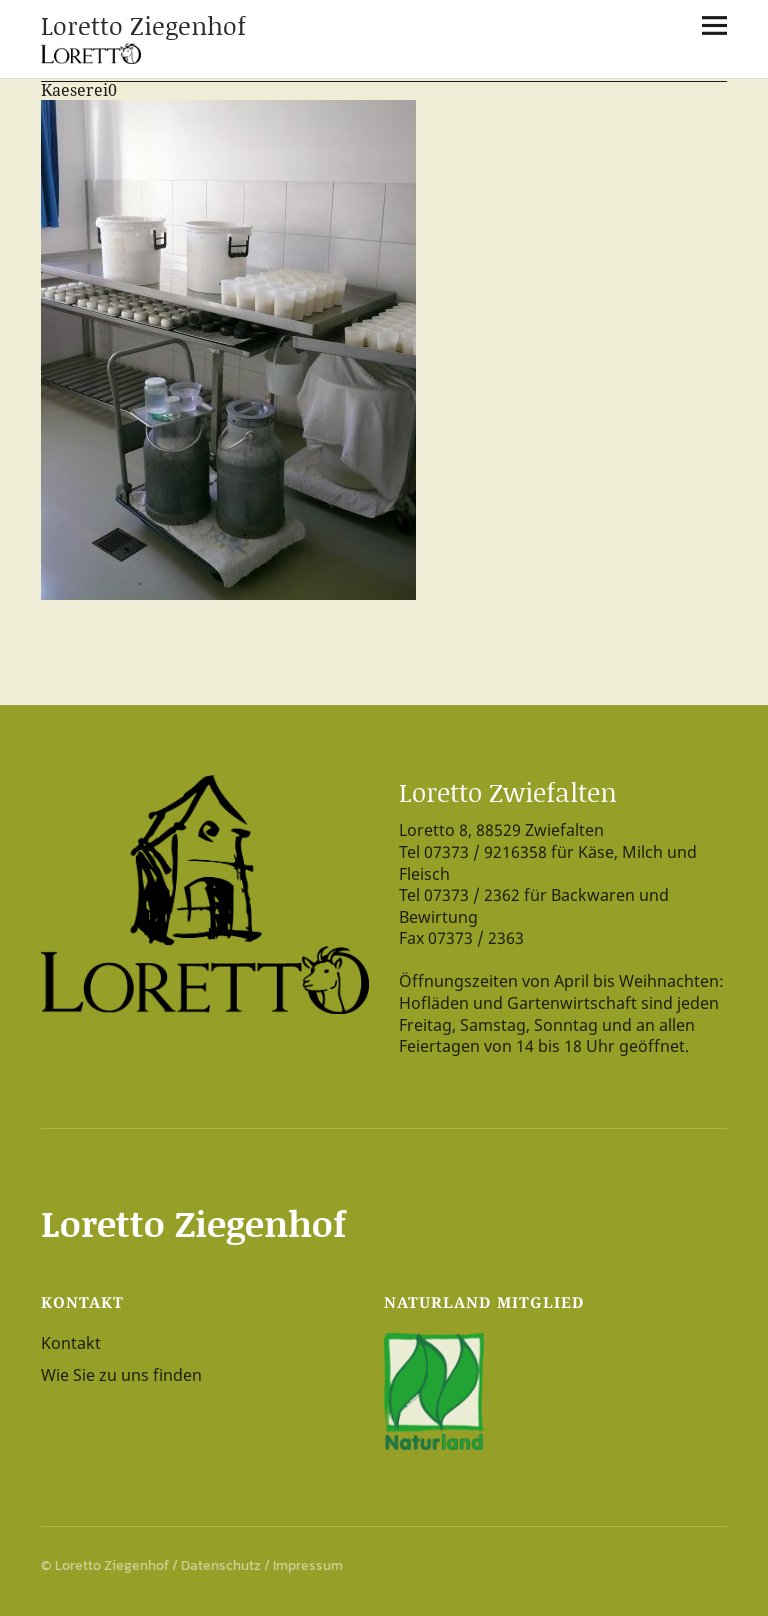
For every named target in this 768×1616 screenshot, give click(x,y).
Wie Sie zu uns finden (121, 1375)
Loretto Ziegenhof (143, 25)
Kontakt (71, 1343)
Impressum (308, 1565)
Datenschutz (221, 1565)
